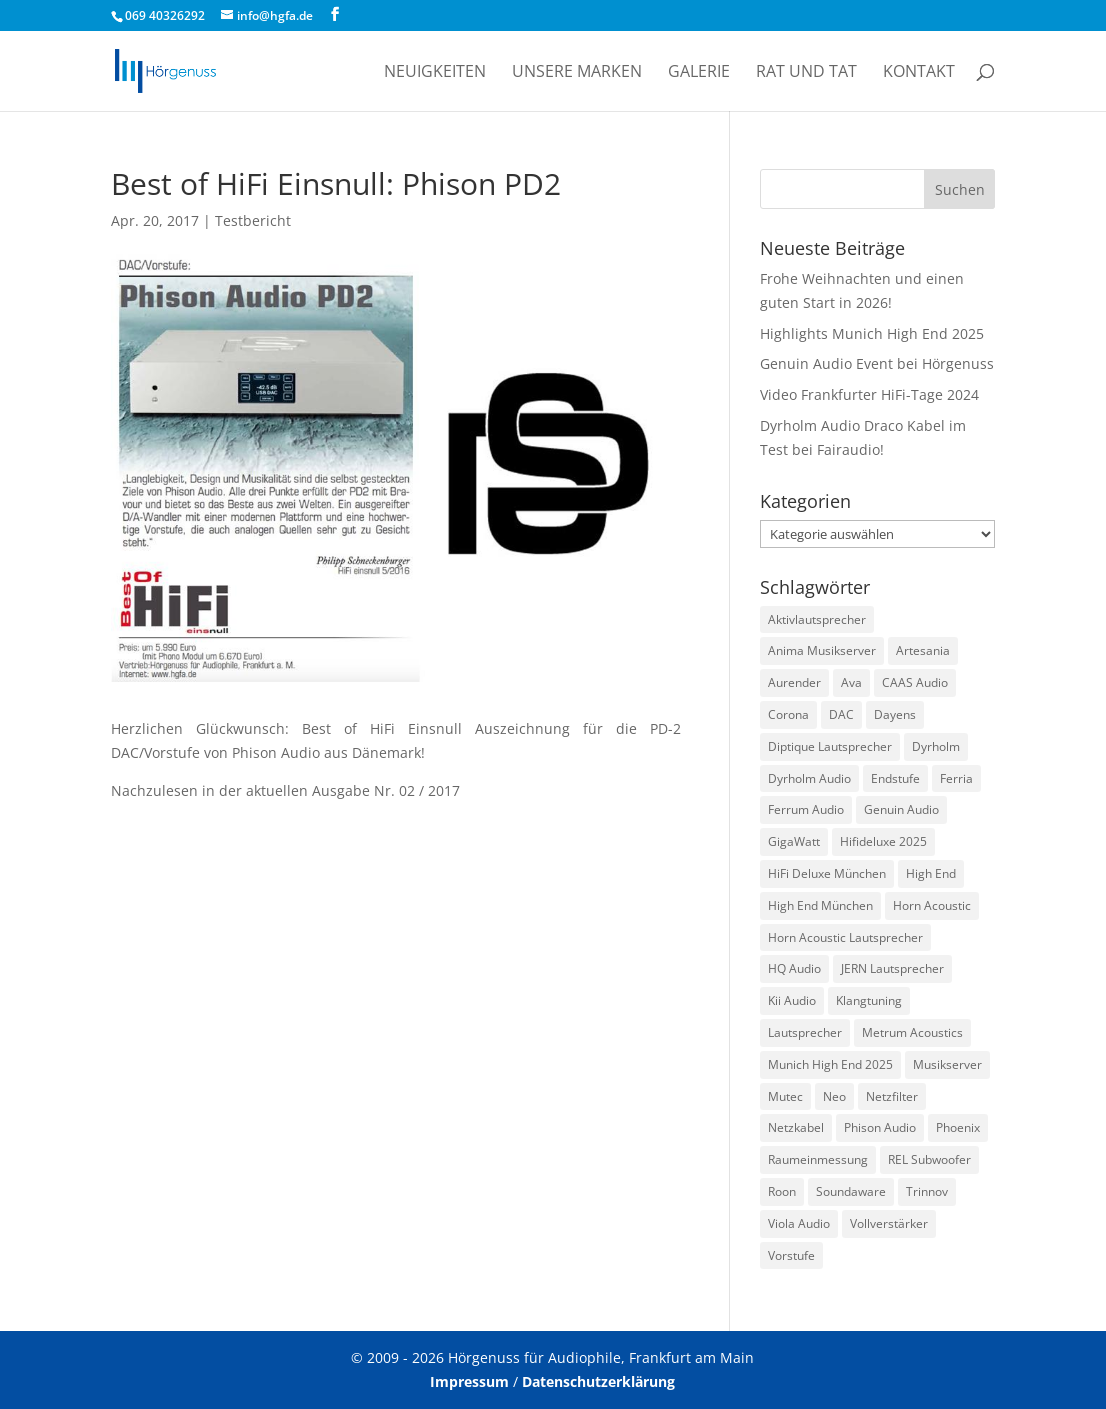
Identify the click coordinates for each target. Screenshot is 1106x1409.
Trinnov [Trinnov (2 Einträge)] (927, 1191)
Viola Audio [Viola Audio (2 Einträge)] (799, 1223)
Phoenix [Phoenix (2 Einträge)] (958, 1127)
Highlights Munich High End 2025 (872, 333)
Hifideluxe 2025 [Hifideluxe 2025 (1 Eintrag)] (883, 841)
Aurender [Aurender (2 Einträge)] (794, 682)
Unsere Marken (577, 73)
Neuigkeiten (435, 73)
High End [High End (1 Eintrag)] (931, 873)
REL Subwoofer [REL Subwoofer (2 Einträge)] (929, 1159)
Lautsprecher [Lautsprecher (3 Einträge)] (805, 1032)
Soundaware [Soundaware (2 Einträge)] (851, 1191)
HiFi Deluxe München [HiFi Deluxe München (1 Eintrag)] (827, 873)
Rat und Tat (806, 73)
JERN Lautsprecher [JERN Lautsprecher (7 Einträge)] (892, 968)
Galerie (699, 73)
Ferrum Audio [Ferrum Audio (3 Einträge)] (806, 809)
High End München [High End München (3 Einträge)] (820, 905)
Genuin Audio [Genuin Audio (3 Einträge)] (901, 809)
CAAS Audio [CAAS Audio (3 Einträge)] (915, 682)
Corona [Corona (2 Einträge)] (788, 714)
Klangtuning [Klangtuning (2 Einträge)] (869, 1000)
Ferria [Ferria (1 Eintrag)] (956, 778)
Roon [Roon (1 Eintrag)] (782, 1191)
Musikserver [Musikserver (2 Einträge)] (947, 1064)
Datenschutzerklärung (598, 1381)
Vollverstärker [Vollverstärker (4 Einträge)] (889, 1223)
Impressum (469, 1381)
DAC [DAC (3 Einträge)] (841, 714)
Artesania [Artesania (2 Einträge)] (923, 650)
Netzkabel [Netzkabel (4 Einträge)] (796, 1127)
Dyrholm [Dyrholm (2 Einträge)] (936, 746)
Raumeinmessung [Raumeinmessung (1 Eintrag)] (818, 1159)
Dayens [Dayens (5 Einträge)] (895, 714)
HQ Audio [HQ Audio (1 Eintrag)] (794, 968)
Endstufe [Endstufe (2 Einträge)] (895, 778)
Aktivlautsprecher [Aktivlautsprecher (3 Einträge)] (817, 619)
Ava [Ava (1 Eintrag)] (851, 682)
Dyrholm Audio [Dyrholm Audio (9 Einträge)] (809, 778)
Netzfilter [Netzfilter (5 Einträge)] (892, 1096)
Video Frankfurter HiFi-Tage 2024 (869, 394)
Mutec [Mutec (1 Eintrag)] (785, 1096)
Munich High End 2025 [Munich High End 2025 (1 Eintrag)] (830, 1064)
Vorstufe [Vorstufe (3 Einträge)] (791, 1255)
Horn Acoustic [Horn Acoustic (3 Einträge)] (932, 905)
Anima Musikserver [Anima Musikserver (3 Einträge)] (822, 650)
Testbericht (253, 220)
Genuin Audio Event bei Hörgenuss (877, 363)
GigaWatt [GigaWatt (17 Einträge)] (794, 841)
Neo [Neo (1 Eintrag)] (834, 1096)
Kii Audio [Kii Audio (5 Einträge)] (792, 1000)
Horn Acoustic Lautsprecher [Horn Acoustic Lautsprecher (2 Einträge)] (845, 937)
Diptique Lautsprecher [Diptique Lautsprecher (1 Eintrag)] (830, 746)
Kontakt (919, 73)
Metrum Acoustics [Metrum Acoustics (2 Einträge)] (912, 1032)
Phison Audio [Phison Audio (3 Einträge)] (880, 1127)
